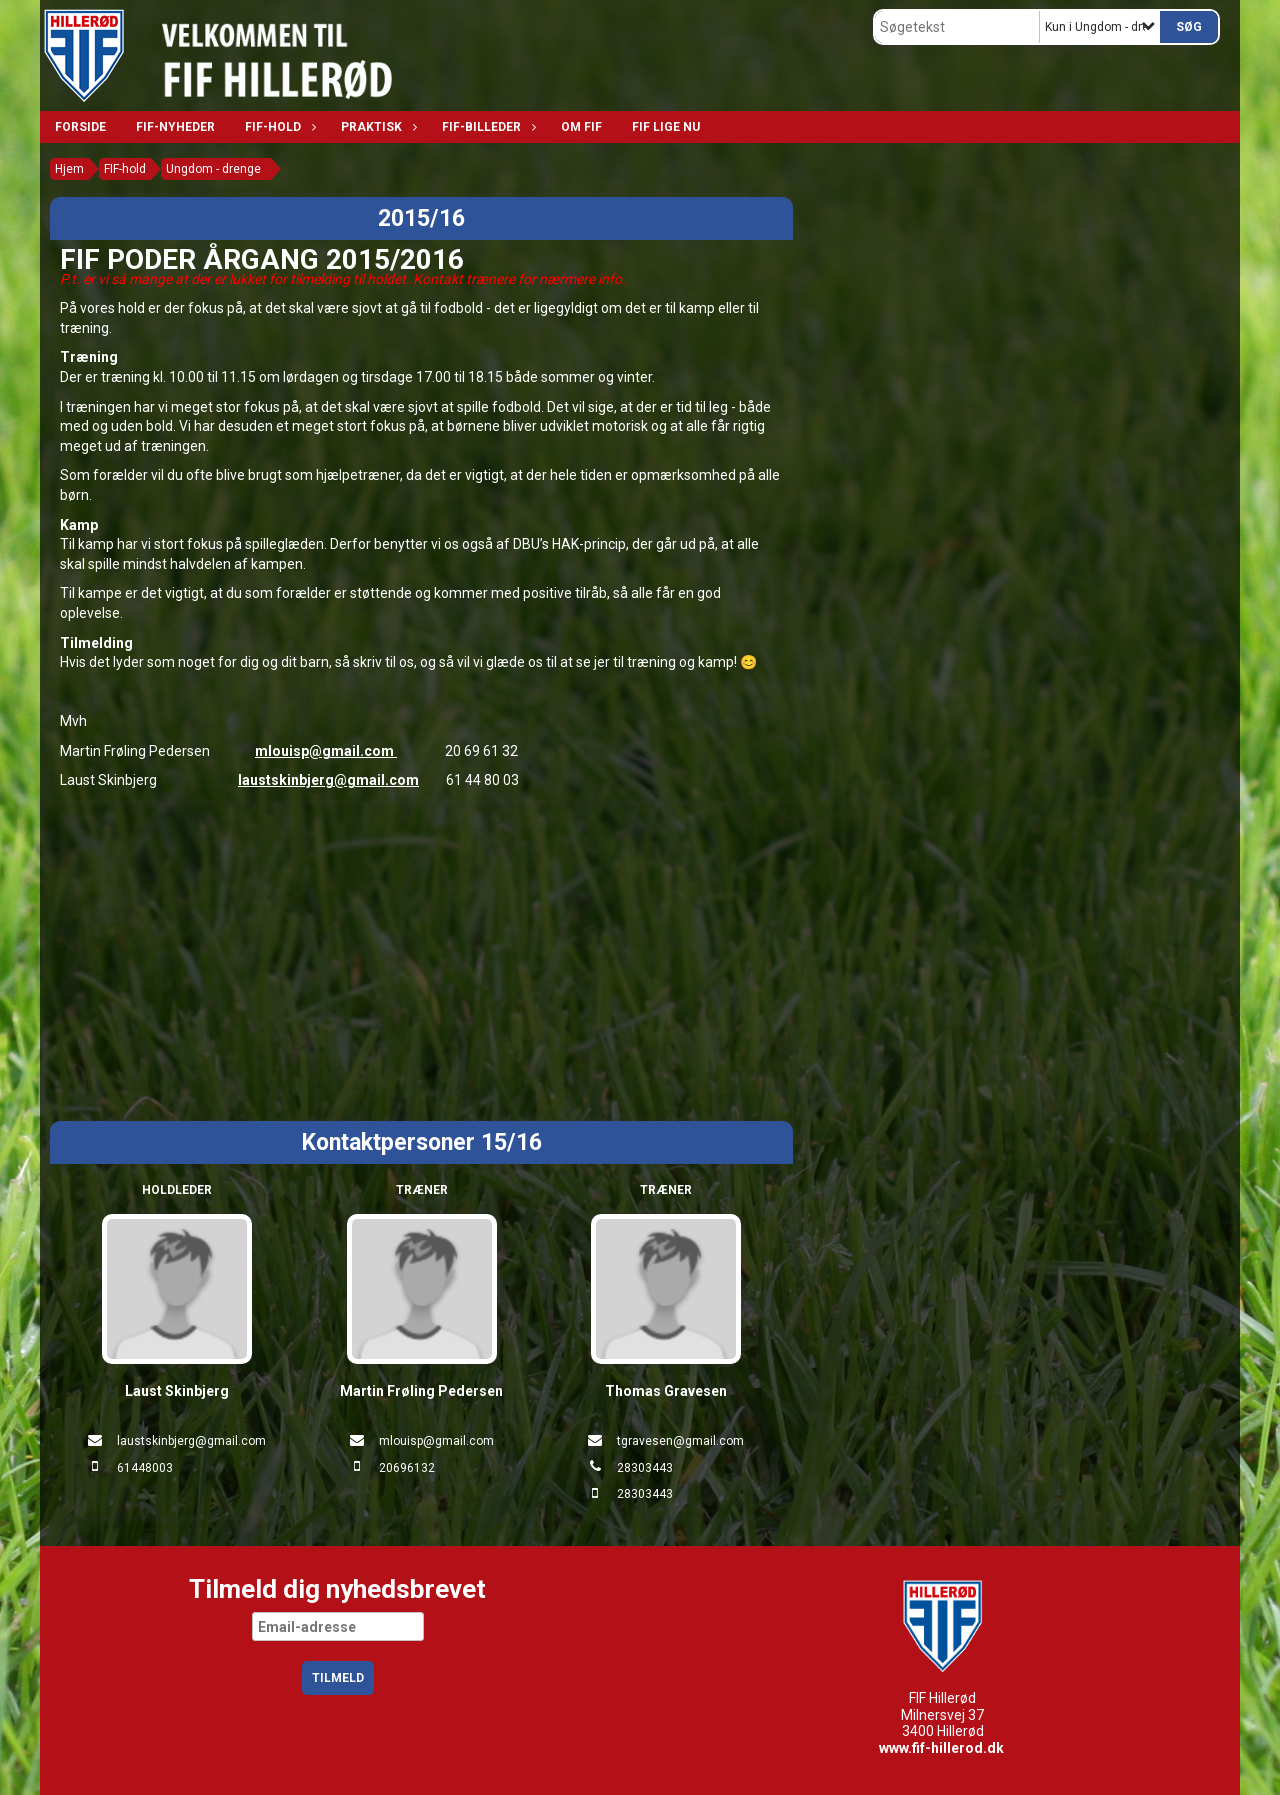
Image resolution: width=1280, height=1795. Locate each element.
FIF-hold (278, 127)
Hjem (69, 169)
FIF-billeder (486, 127)
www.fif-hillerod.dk (941, 1748)
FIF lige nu (666, 127)
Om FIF (581, 127)
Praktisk (376, 127)
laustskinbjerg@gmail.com (328, 780)
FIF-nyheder (175, 127)
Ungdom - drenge (213, 169)
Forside (80, 127)
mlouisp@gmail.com (326, 751)
